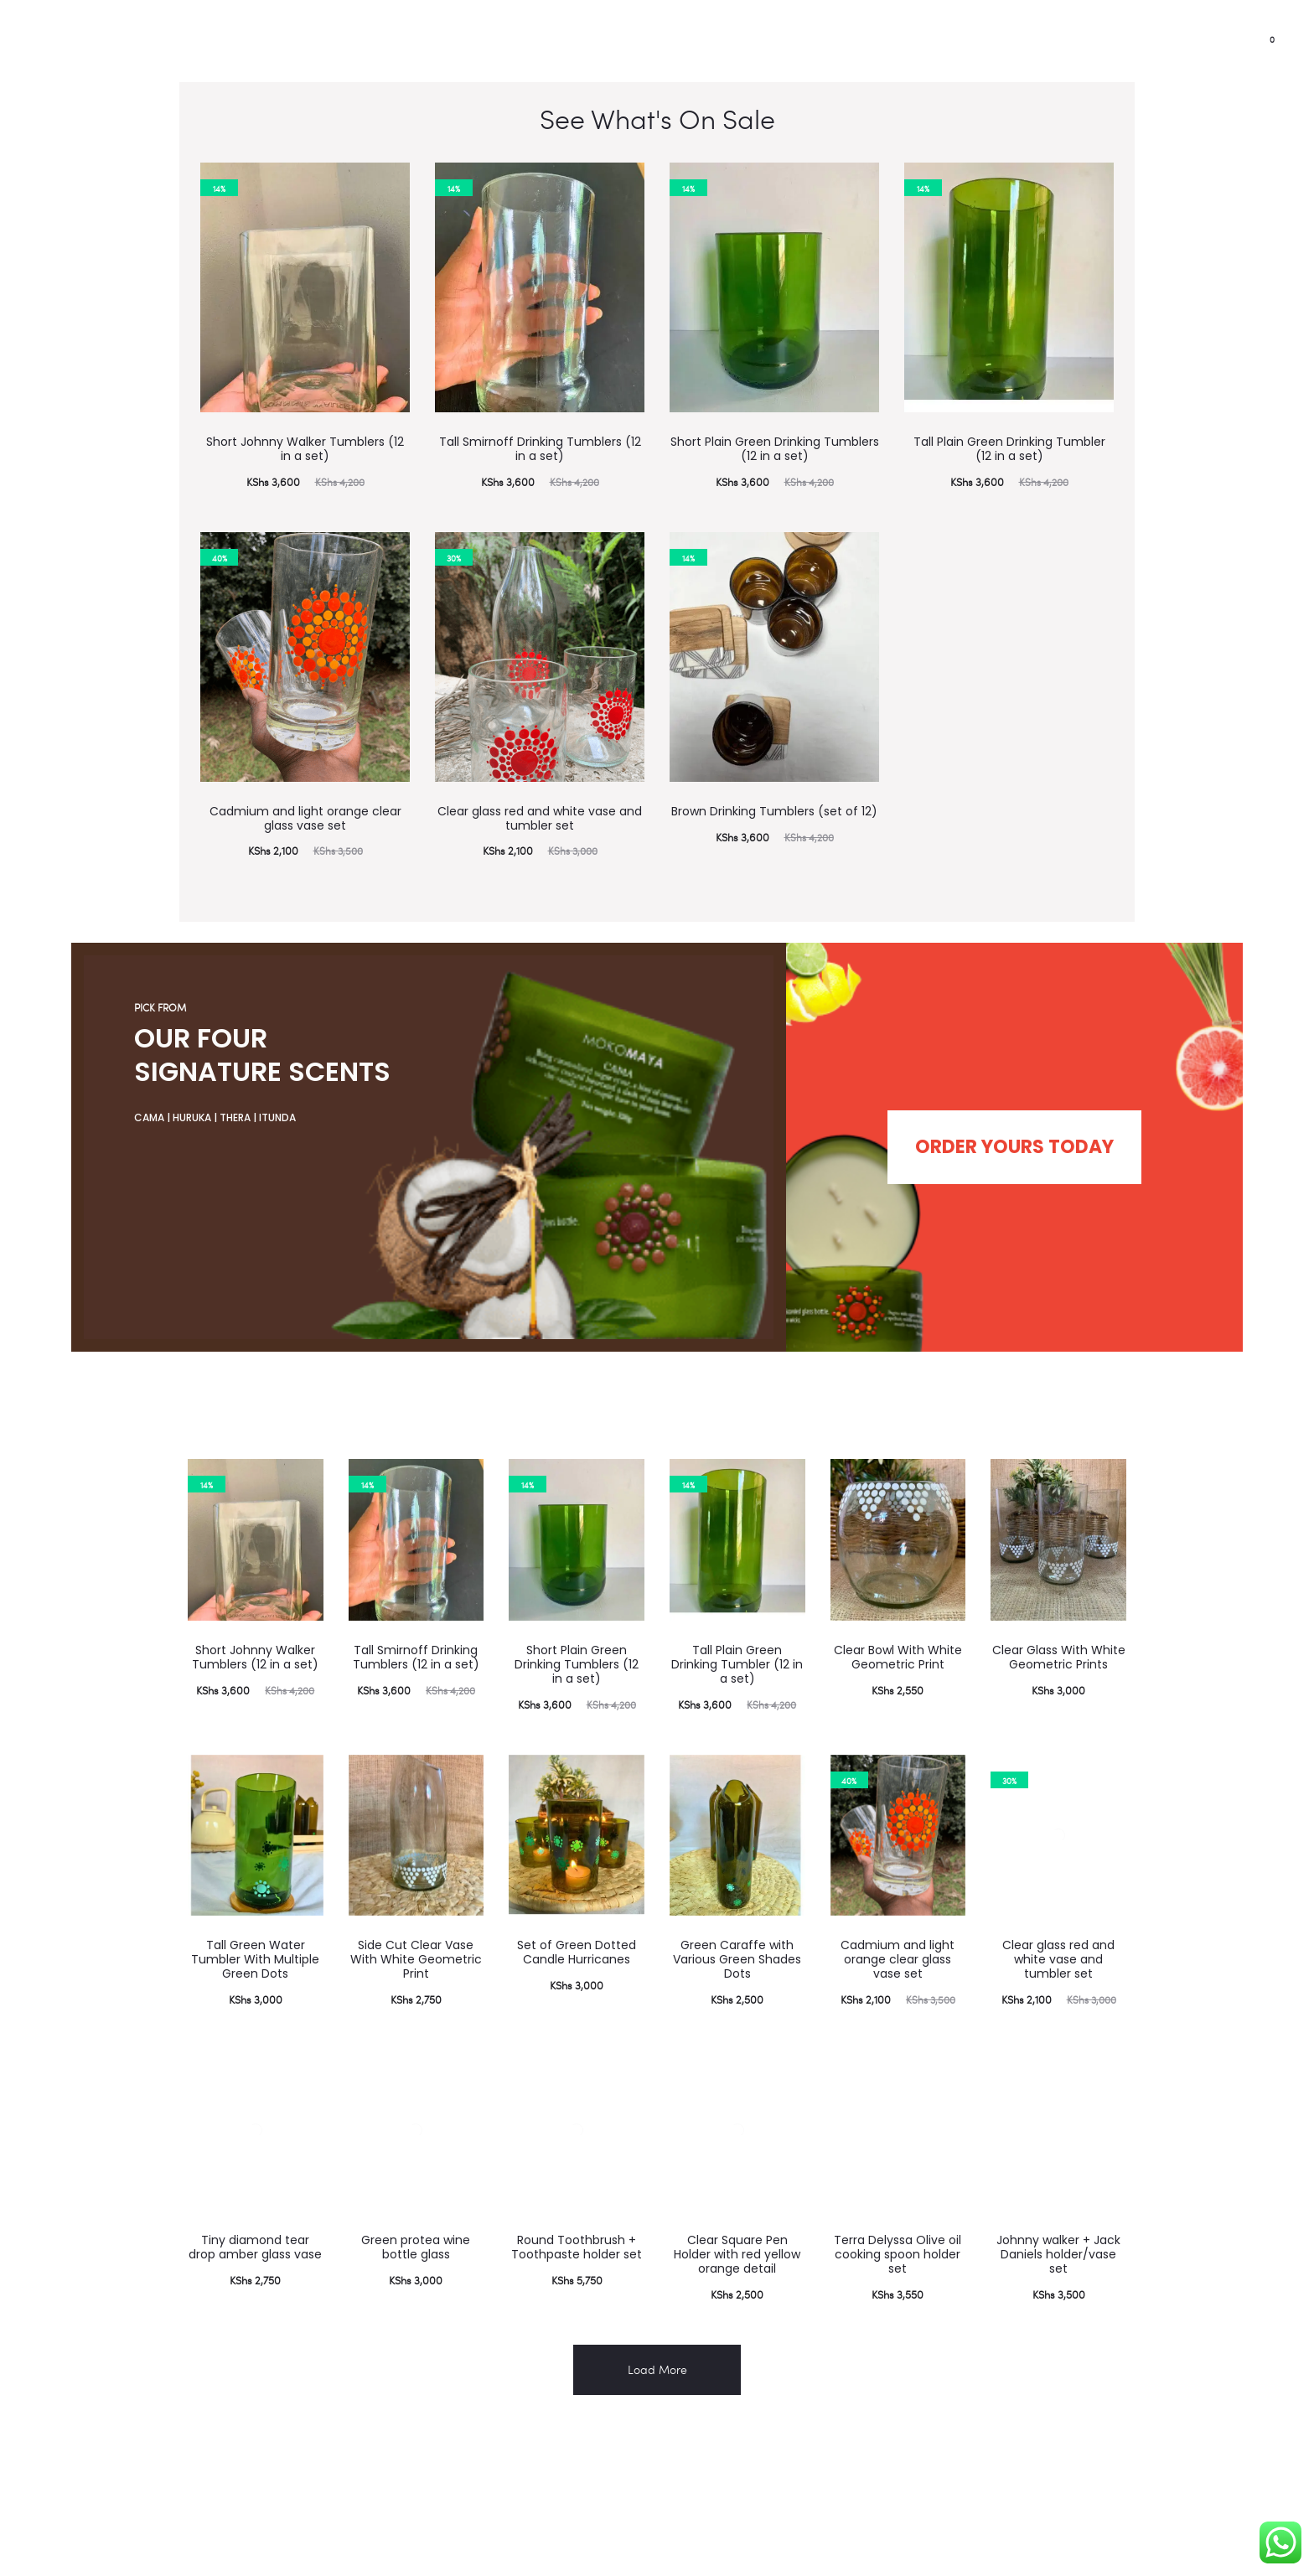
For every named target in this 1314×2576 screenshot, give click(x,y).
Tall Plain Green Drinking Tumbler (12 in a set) (1009, 448)
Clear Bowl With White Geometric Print (898, 1637)
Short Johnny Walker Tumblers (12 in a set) (305, 448)
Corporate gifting (262, 42)
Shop (361, 42)
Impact (158, 42)
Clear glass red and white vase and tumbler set (539, 818)
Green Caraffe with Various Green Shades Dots (737, 1940)
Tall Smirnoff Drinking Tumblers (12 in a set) (540, 448)
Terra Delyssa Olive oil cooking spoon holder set (897, 2235)
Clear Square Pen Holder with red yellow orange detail (737, 2235)
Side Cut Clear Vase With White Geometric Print (416, 1940)
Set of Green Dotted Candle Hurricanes (576, 1932)
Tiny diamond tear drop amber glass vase (255, 2227)
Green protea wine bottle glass (415, 2227)
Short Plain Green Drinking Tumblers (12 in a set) (774, 448)
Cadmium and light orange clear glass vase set (305, 818)
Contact (435, 42)
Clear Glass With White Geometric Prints (1058, 1637)
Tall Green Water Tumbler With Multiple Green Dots (255, 1940)
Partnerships (68, 42)
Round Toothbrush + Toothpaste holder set (576, 2227)
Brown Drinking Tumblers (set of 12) (774, 811)
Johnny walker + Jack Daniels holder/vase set (1058, 2235)
